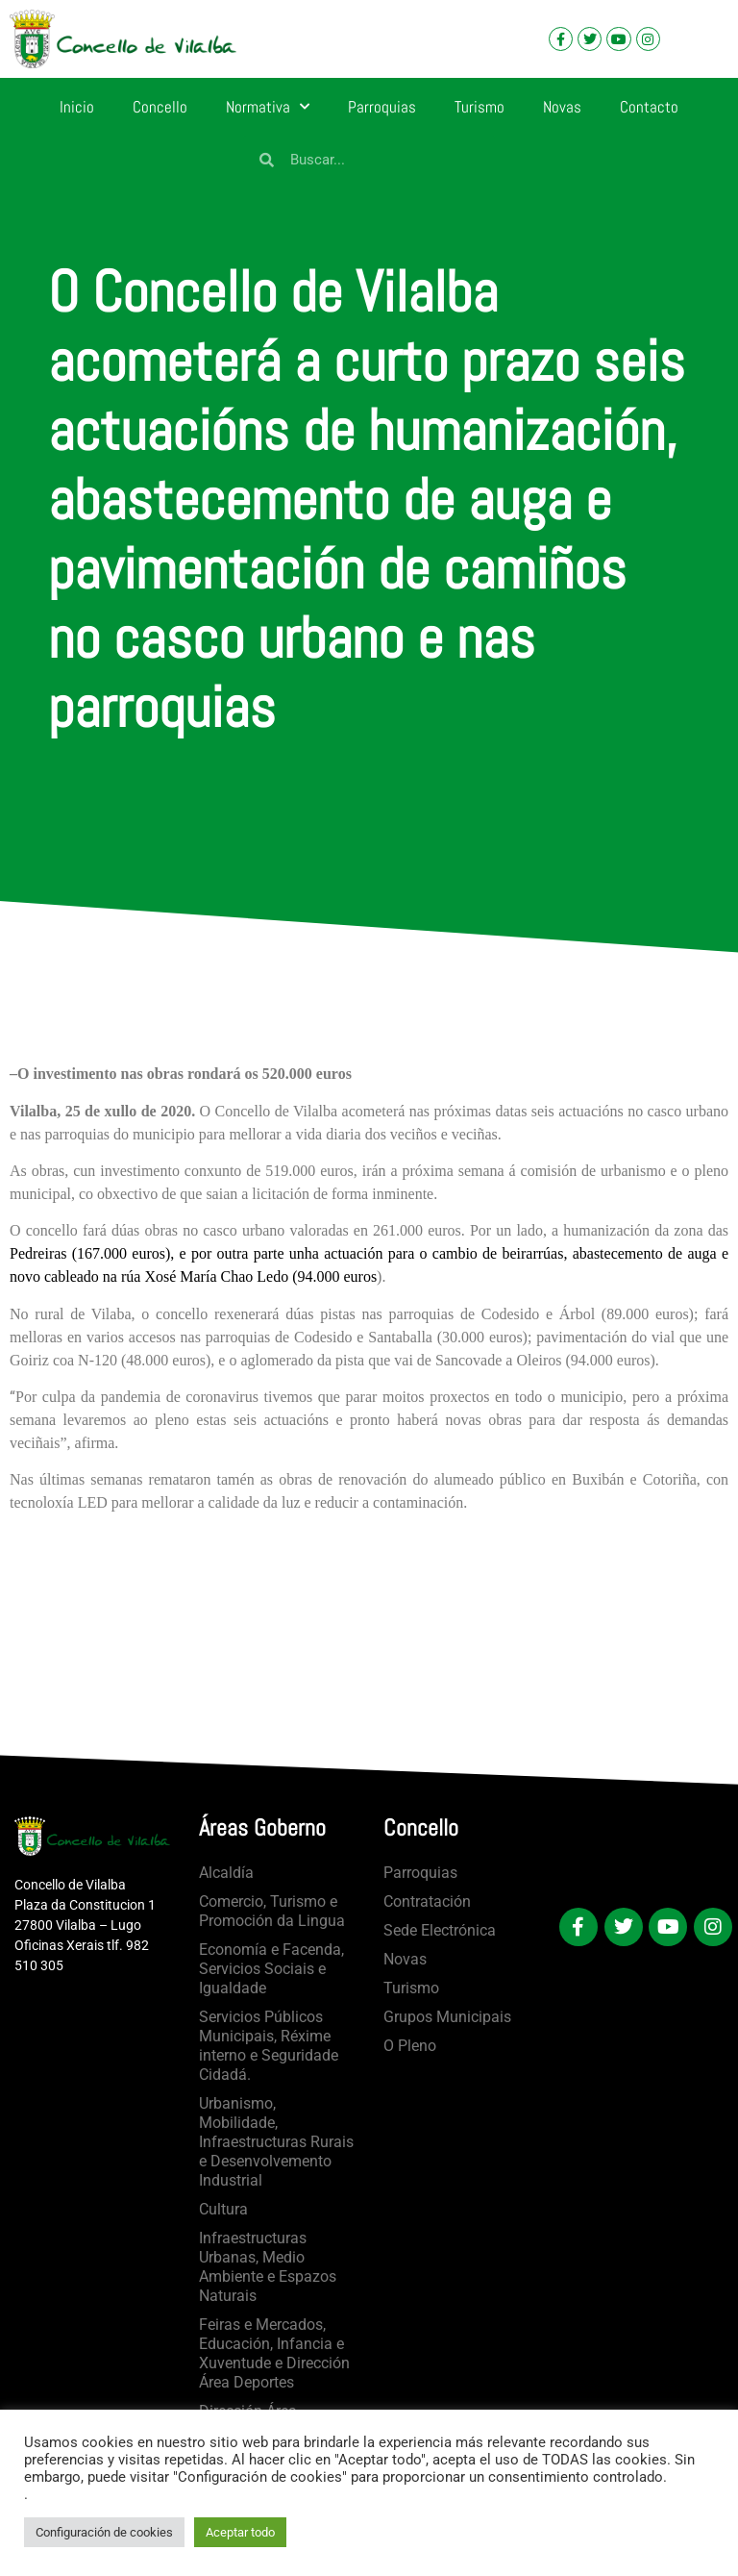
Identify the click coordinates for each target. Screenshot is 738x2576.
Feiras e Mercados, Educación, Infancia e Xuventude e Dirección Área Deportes (274, 2353)
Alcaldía (226, 1872)
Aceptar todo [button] (240, 2532)
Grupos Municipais (447, 2017)
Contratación (427, 1901)
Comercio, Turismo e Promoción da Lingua (272, 1911)
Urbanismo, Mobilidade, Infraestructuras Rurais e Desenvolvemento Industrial (276, 2141)
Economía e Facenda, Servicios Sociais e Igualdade (271, 1968)
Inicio (77, 106)
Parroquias (382, 106)
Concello (160, 106)
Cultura (223, 2209)
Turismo (479, 106)
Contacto (649, 106)
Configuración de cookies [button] (104, 2532)
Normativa (267, 106)
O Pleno (409, 2046)
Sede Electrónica (439, 1930)
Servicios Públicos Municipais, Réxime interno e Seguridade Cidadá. (268, 2046)
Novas (562, 106)
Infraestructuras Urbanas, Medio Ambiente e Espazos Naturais (267, 2267)
